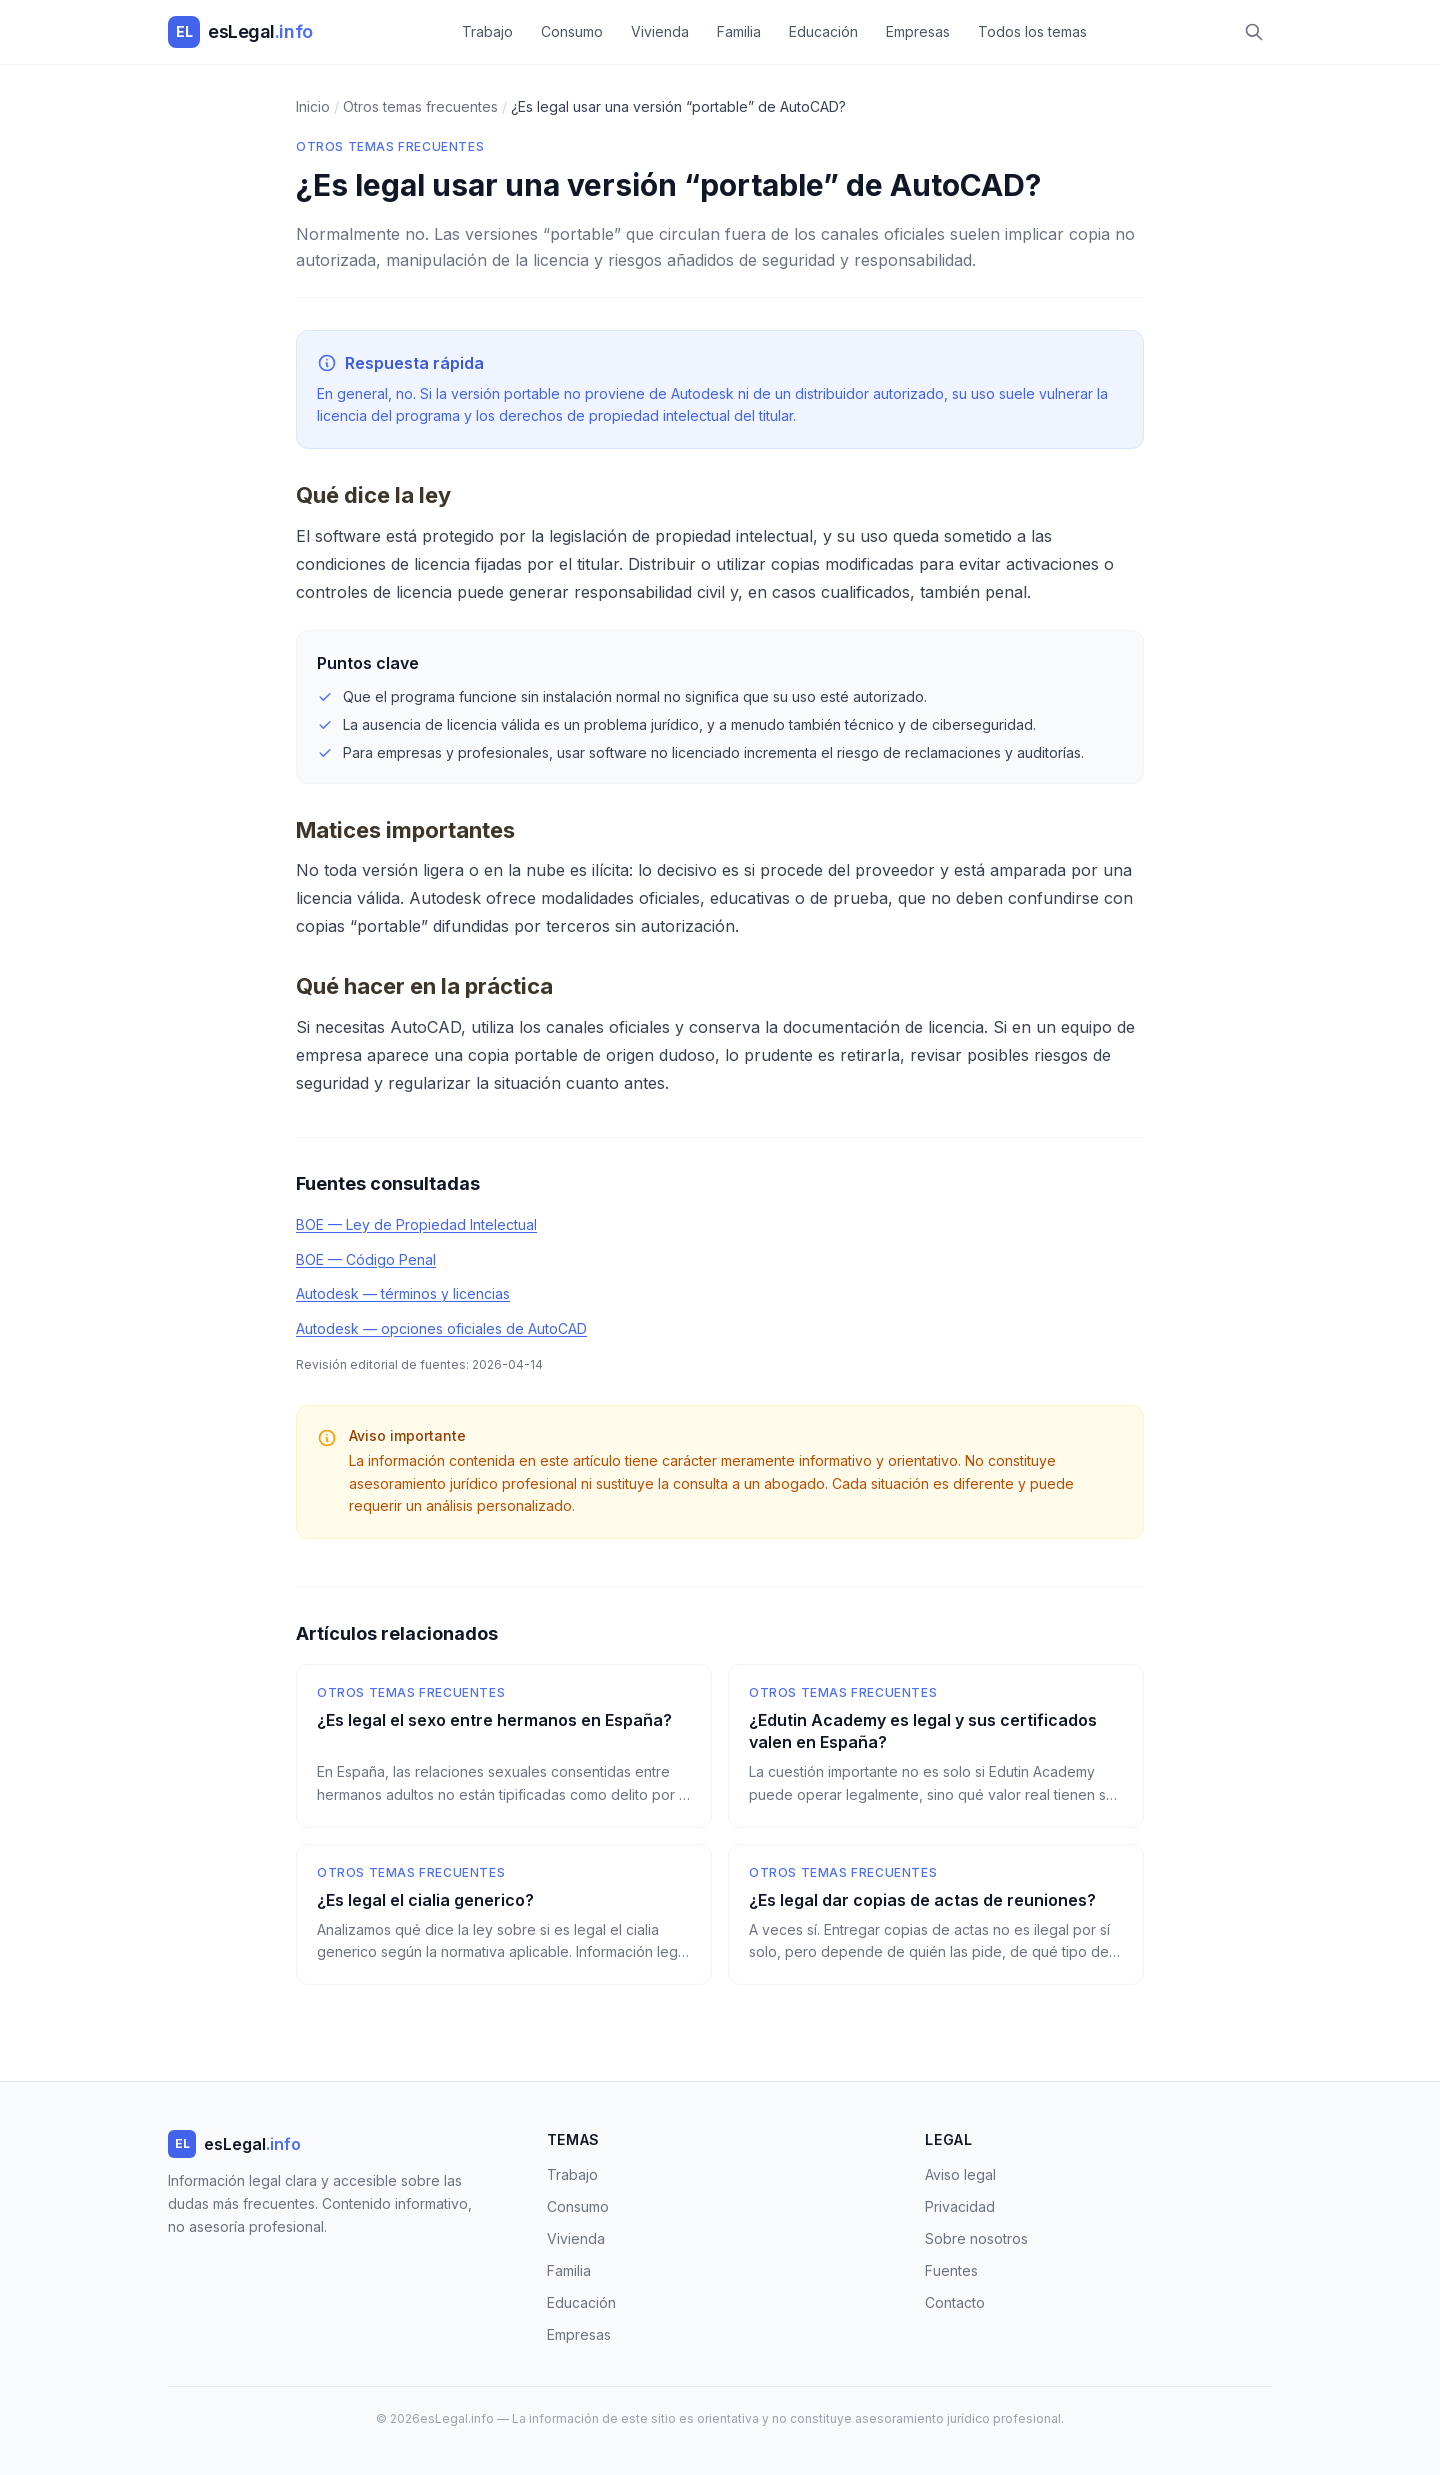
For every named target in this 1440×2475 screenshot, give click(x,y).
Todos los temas (1032, 31)
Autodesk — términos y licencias (403, 1293)
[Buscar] (1254, 32)
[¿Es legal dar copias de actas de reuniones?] (936, 1915)
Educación (823, 31)
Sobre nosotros (976, 2238)
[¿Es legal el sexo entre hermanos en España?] (504, 1746)
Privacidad (960, 2206)
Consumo (572, 31)
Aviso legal (960, 2174)
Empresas (918, 31)
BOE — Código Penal (366, 1259)
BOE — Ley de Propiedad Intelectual (416, 1224)
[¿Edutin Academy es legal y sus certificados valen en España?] (936, 1746)
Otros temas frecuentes (390, 146)
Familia (739, 31)
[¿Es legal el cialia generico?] (504, 1915)
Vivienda (660, 31)
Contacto (955, 2302)
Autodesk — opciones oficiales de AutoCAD (441, 1328)
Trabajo (487, 31)
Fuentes (951, 2270)
